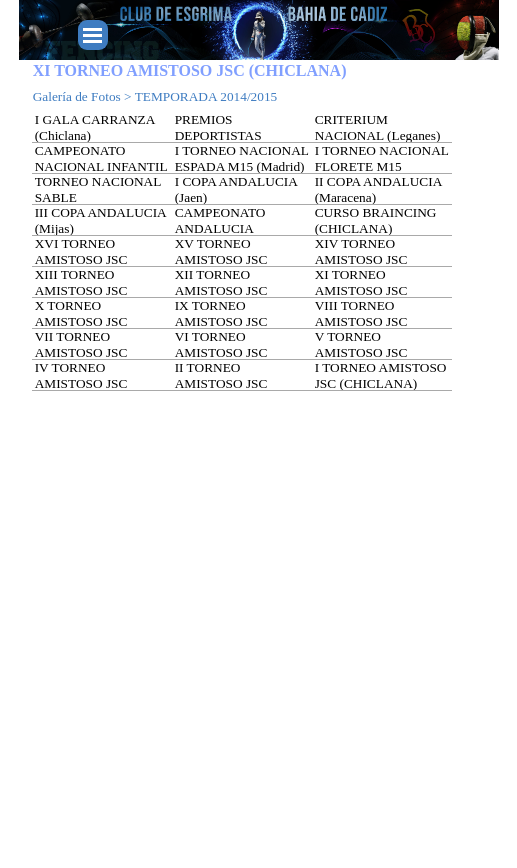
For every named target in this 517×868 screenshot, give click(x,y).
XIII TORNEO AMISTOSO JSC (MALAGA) (81, 290)
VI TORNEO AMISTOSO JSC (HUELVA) (221, 352)
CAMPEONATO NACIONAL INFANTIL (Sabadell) (101, 166)
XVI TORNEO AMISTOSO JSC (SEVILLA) (81, 259)
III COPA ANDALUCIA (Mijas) (100, 220)
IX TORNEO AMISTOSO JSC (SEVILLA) (221, 321)
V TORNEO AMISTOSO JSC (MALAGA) (361, 352)
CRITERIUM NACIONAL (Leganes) (378, 127)
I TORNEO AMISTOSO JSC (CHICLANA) (381, 375)
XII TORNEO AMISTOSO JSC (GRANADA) (221, 290)
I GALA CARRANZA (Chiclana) (95, 127)
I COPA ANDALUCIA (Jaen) (236, 189)
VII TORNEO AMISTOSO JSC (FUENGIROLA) (82, 352)
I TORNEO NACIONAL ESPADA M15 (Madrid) (242, 158)
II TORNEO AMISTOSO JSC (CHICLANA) (221, 383)
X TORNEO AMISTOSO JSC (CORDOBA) (81, 321)
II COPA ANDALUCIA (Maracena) (378, 189)
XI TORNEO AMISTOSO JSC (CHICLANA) (361, 290)
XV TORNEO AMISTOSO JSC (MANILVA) (221, 259)
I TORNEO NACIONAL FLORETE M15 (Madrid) (382, 166)
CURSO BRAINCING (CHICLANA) (376, 220)
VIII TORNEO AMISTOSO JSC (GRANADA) (361, 321)
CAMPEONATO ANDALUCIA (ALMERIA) (220, 228)
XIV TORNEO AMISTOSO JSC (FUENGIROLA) (362, 259)
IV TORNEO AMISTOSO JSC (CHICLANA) (81, 383)
